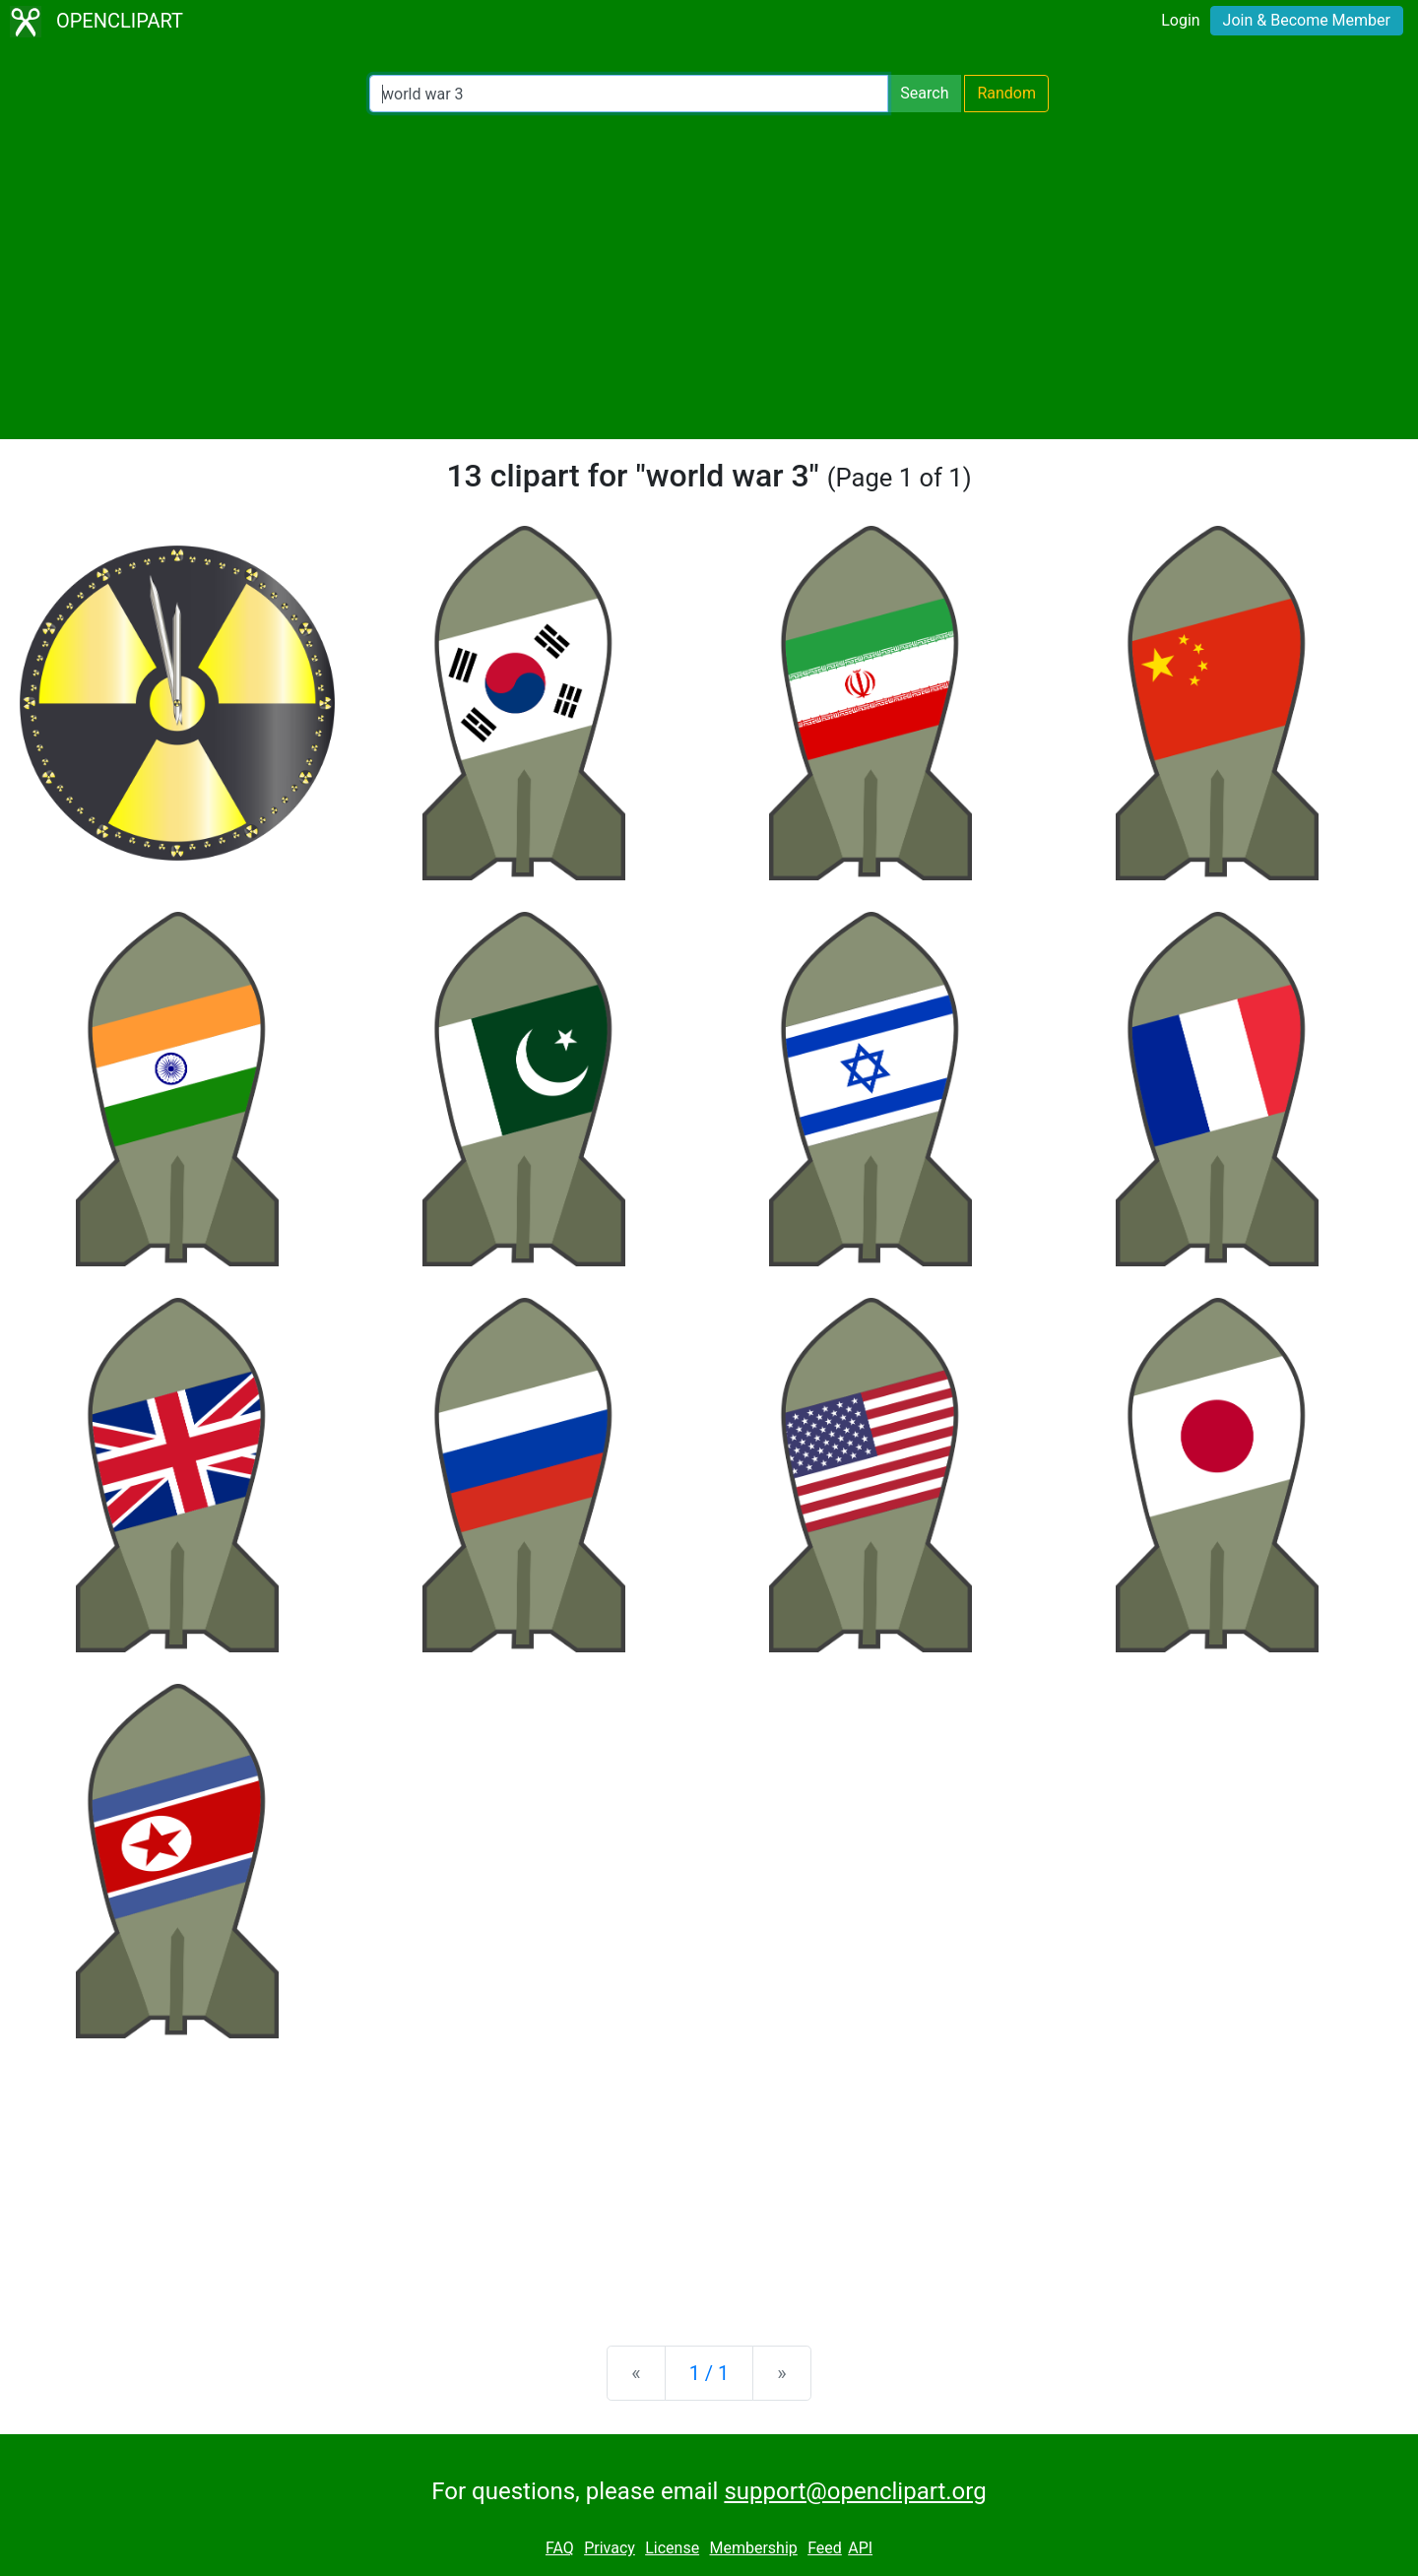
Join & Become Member (1306, 20)
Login (1180, 20)
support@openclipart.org (855, 2491)
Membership (753, 2548)
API (860, 2548)
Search (924, 93)
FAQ (560, 2548)
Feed (824, 2548)
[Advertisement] (709, 276)
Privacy (609, 2548)
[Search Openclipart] (628, 93)
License (672, 2548)
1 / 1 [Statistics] (709, 2373)
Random (1006, 93)
